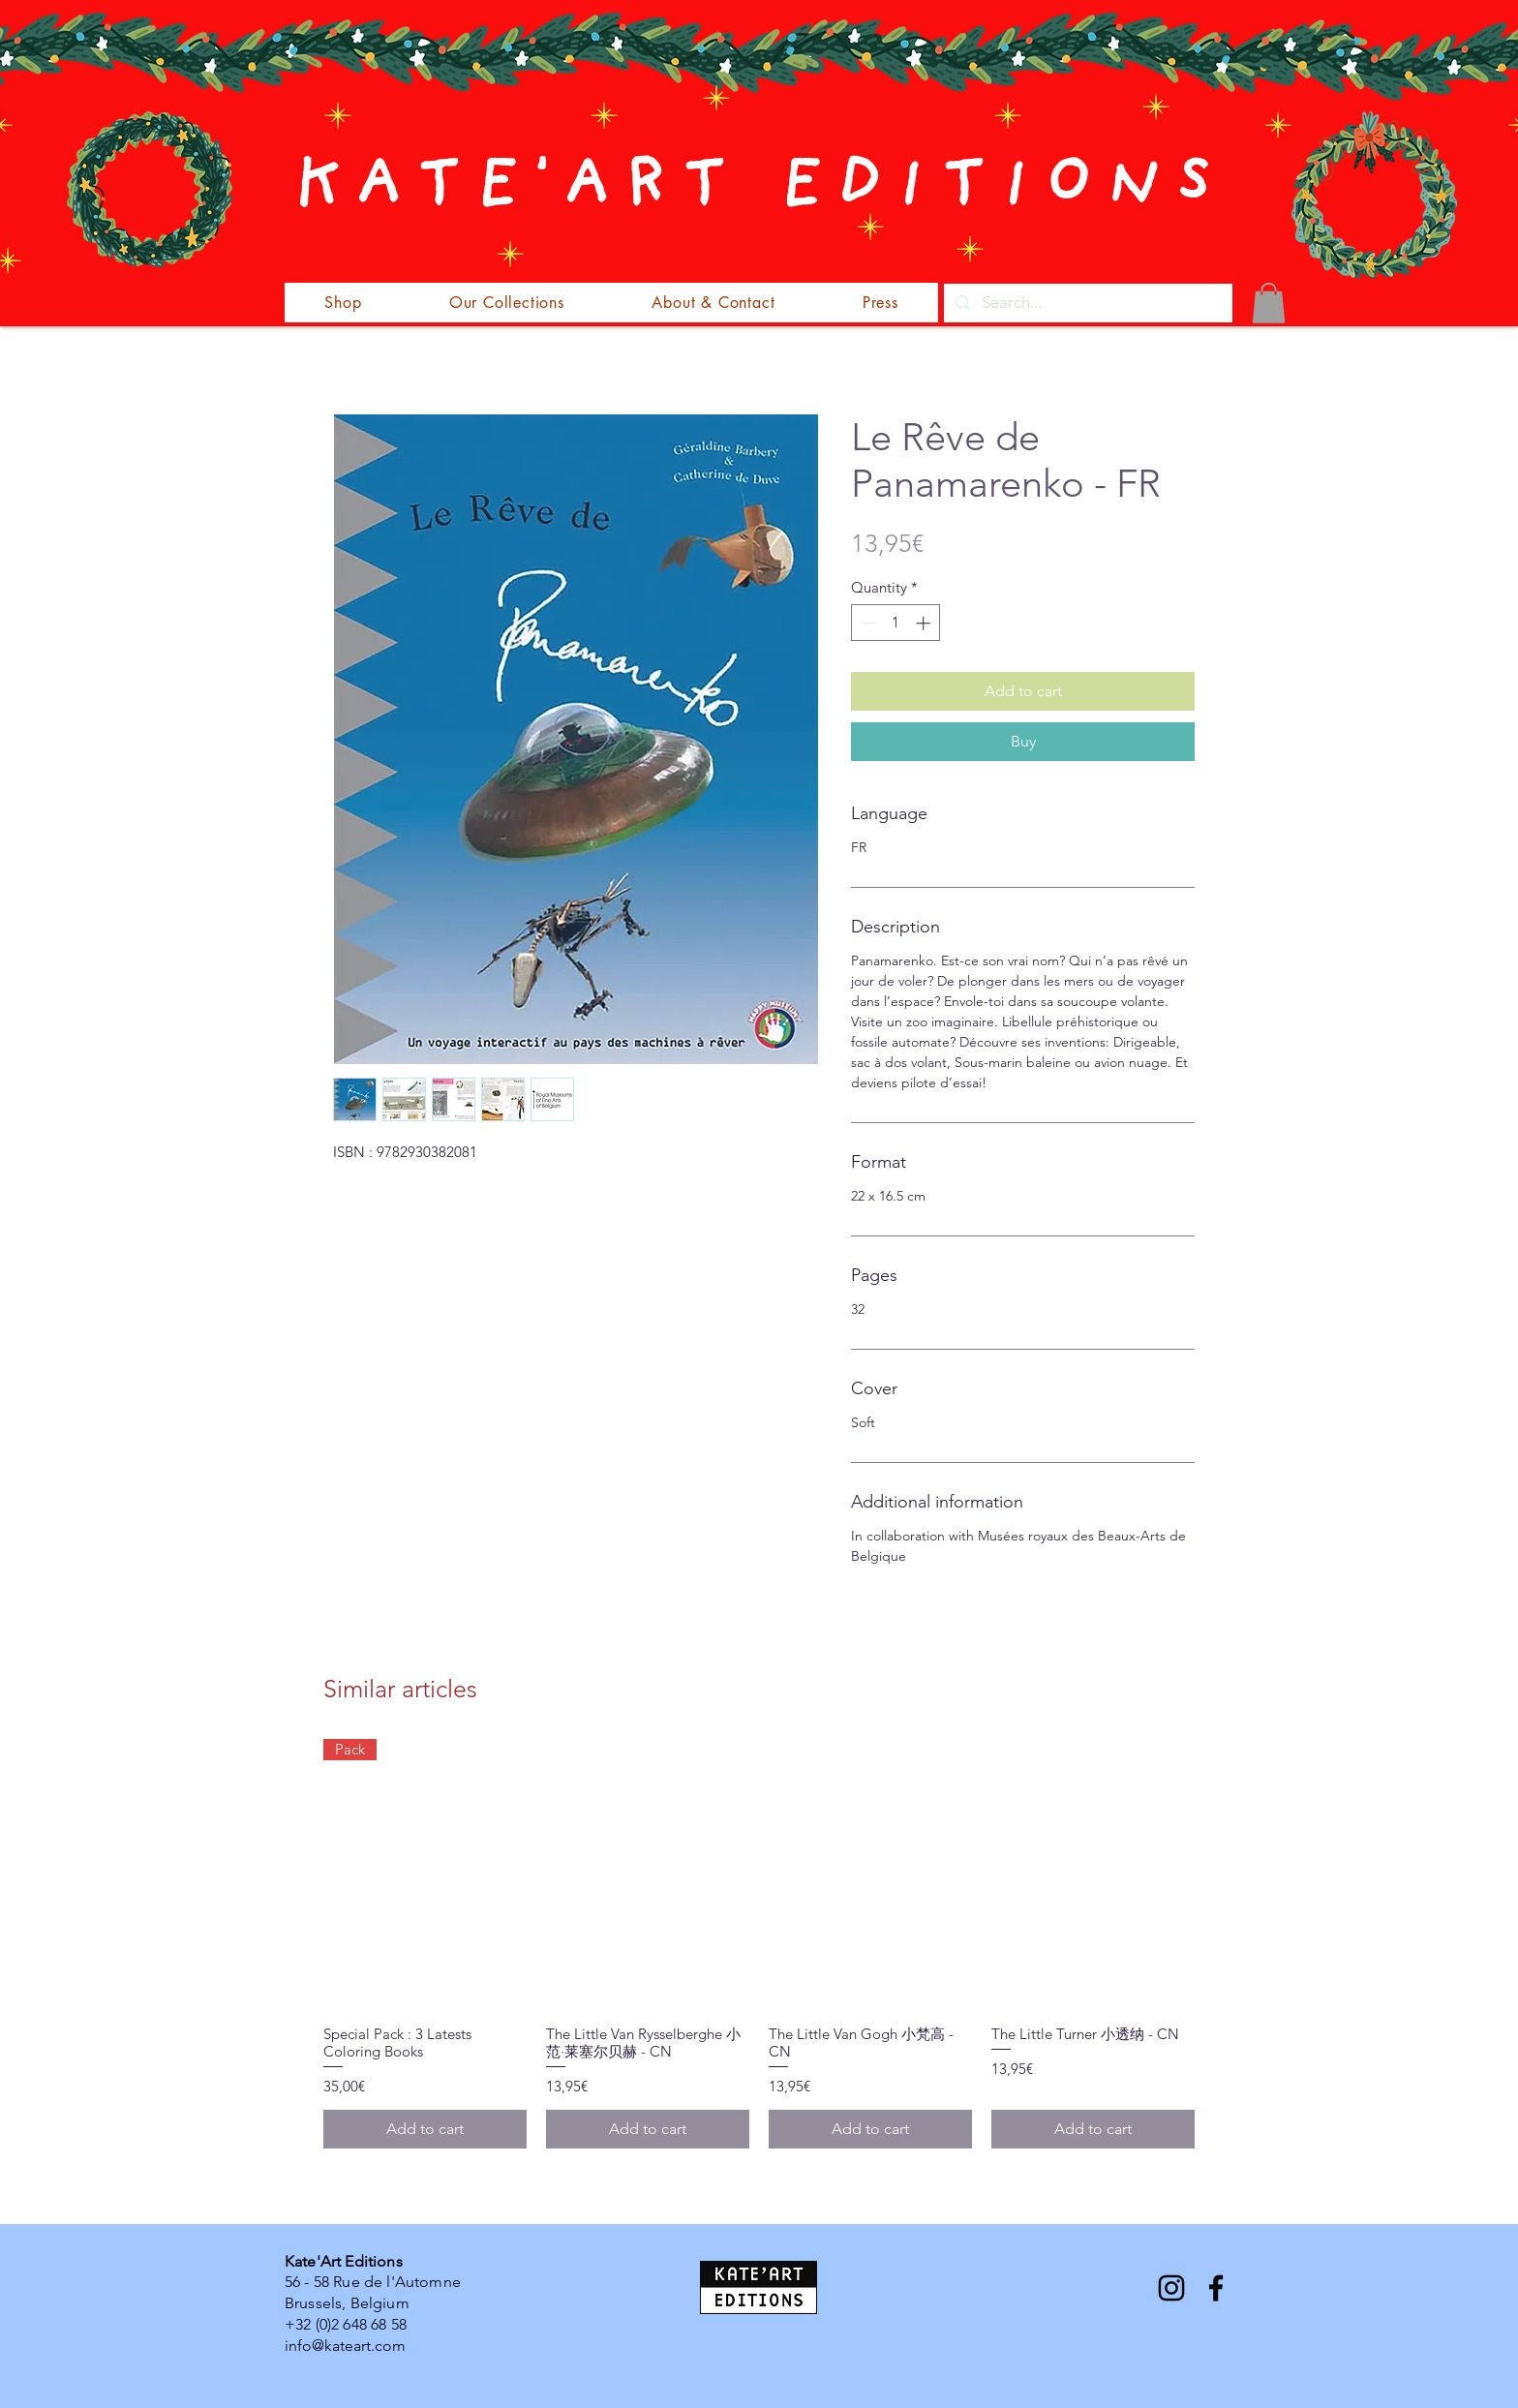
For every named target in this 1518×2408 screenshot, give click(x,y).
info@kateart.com (345, 2345)
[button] (1269, 303)
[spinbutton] (896, 623)
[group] (759, 1943)
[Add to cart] (425, 2129)
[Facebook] (1216, 2288)
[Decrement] (867, 623)
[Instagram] (1171, 2288)
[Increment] (925, 623)
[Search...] (1087, 303)
